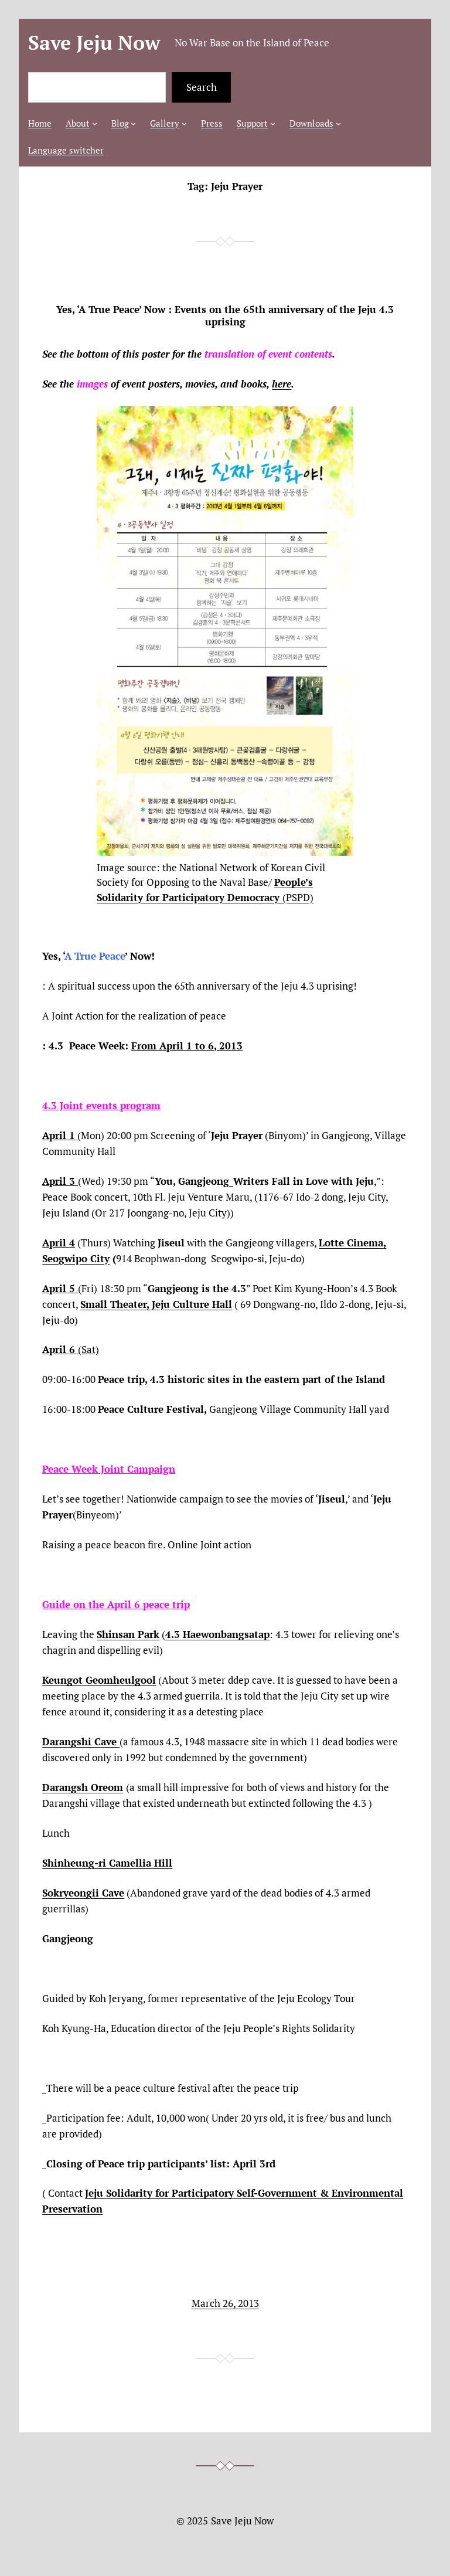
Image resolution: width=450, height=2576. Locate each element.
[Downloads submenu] (338, 123)
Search (201, 87)
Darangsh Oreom (82, 1787)
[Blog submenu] (133, 123)
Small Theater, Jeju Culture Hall (156, 1304)
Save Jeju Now (94, 42)
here (281, 383)
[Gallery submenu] (184, 123)
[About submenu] (94, 123)
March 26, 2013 (225, 2303)
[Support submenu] (272, 123)
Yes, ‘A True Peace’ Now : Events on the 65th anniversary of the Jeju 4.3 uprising (225, 315)
